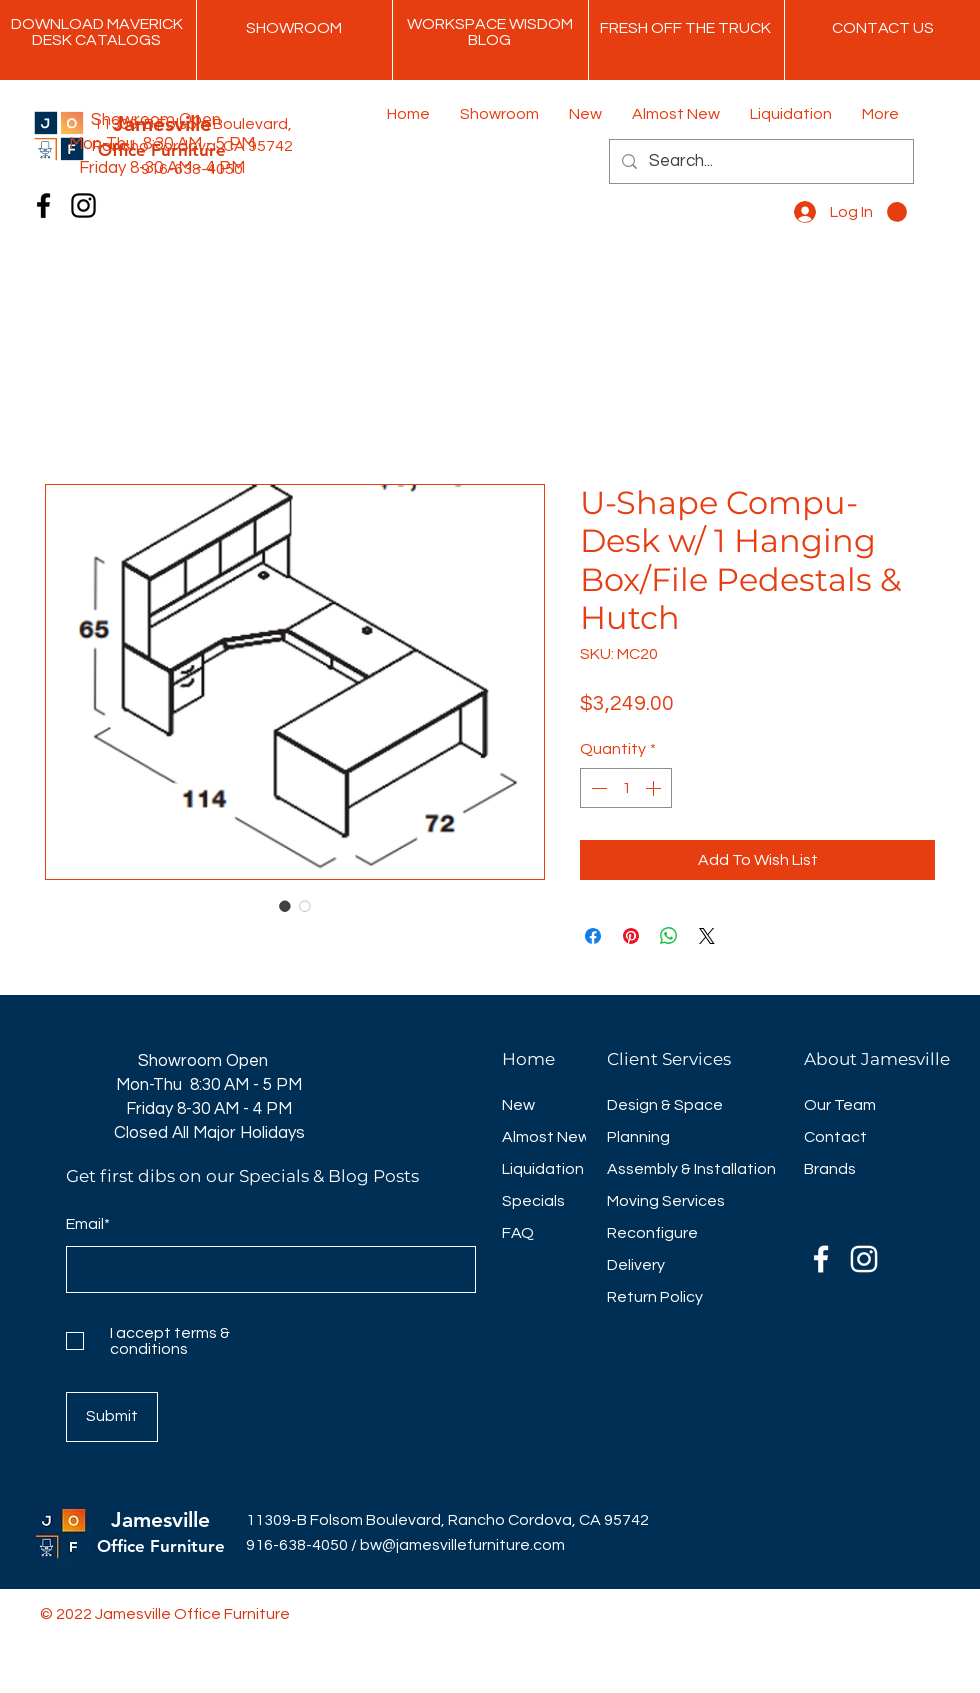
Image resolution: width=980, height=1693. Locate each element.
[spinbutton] (626, 788)
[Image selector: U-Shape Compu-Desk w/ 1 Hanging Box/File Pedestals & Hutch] (285, 906)
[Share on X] (707, 936)
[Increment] (655, 788)
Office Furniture (161, 1546)
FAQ (518, 1233)
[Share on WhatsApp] (669, 936)
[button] (897, 212)
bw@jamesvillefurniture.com (462, 1545)
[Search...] (760, 161)
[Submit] (112, 1417)
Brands (830, 1169)
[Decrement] (597, 788)
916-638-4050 (297, 1545)
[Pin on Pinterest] (631, 936)
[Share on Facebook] (593, 936)
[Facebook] (43, 205)
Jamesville (160, 1519)
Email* (88, 1224)
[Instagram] (83, 205)
